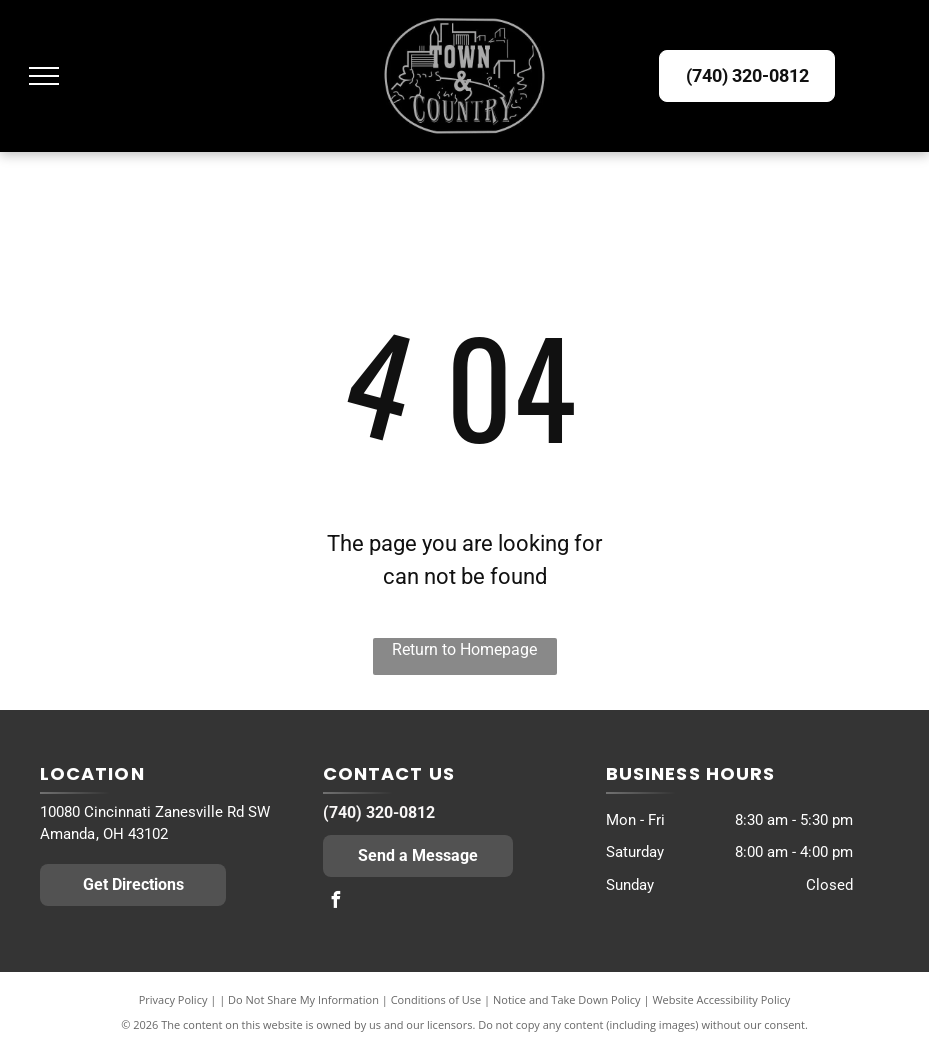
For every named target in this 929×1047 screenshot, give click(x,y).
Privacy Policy (173, 999)
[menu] (44, 76)
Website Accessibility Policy (721, 999)
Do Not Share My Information (303, 999)
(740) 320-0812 (379, 812)
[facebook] (336, 902)
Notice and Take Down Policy (567, 999)
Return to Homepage (464, 649)
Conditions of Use (436, 999)
